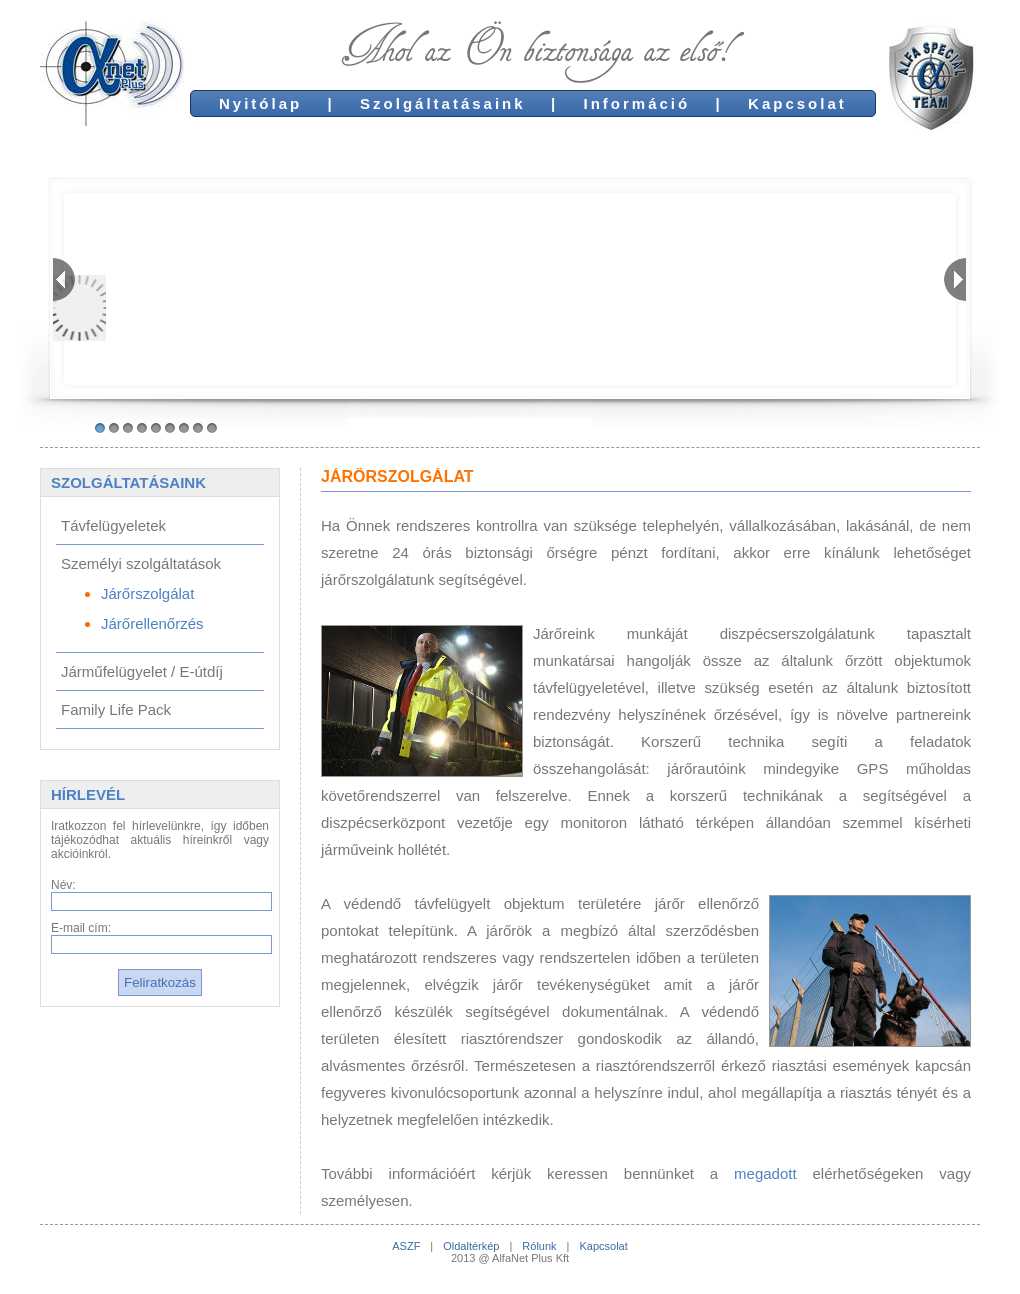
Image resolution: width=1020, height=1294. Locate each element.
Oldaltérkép (471, 1246)
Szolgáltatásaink (443, 103)
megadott (765, 1173)
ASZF (406, 1246)
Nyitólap (260, 103)
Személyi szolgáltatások (141, 563)
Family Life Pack (116, 709)
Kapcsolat (797, 103)
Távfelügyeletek (113, 525)
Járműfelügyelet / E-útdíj (142, 671)
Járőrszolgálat (147, 593)
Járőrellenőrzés (152, 623)
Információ (637, 103)
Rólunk (539, 1246)
